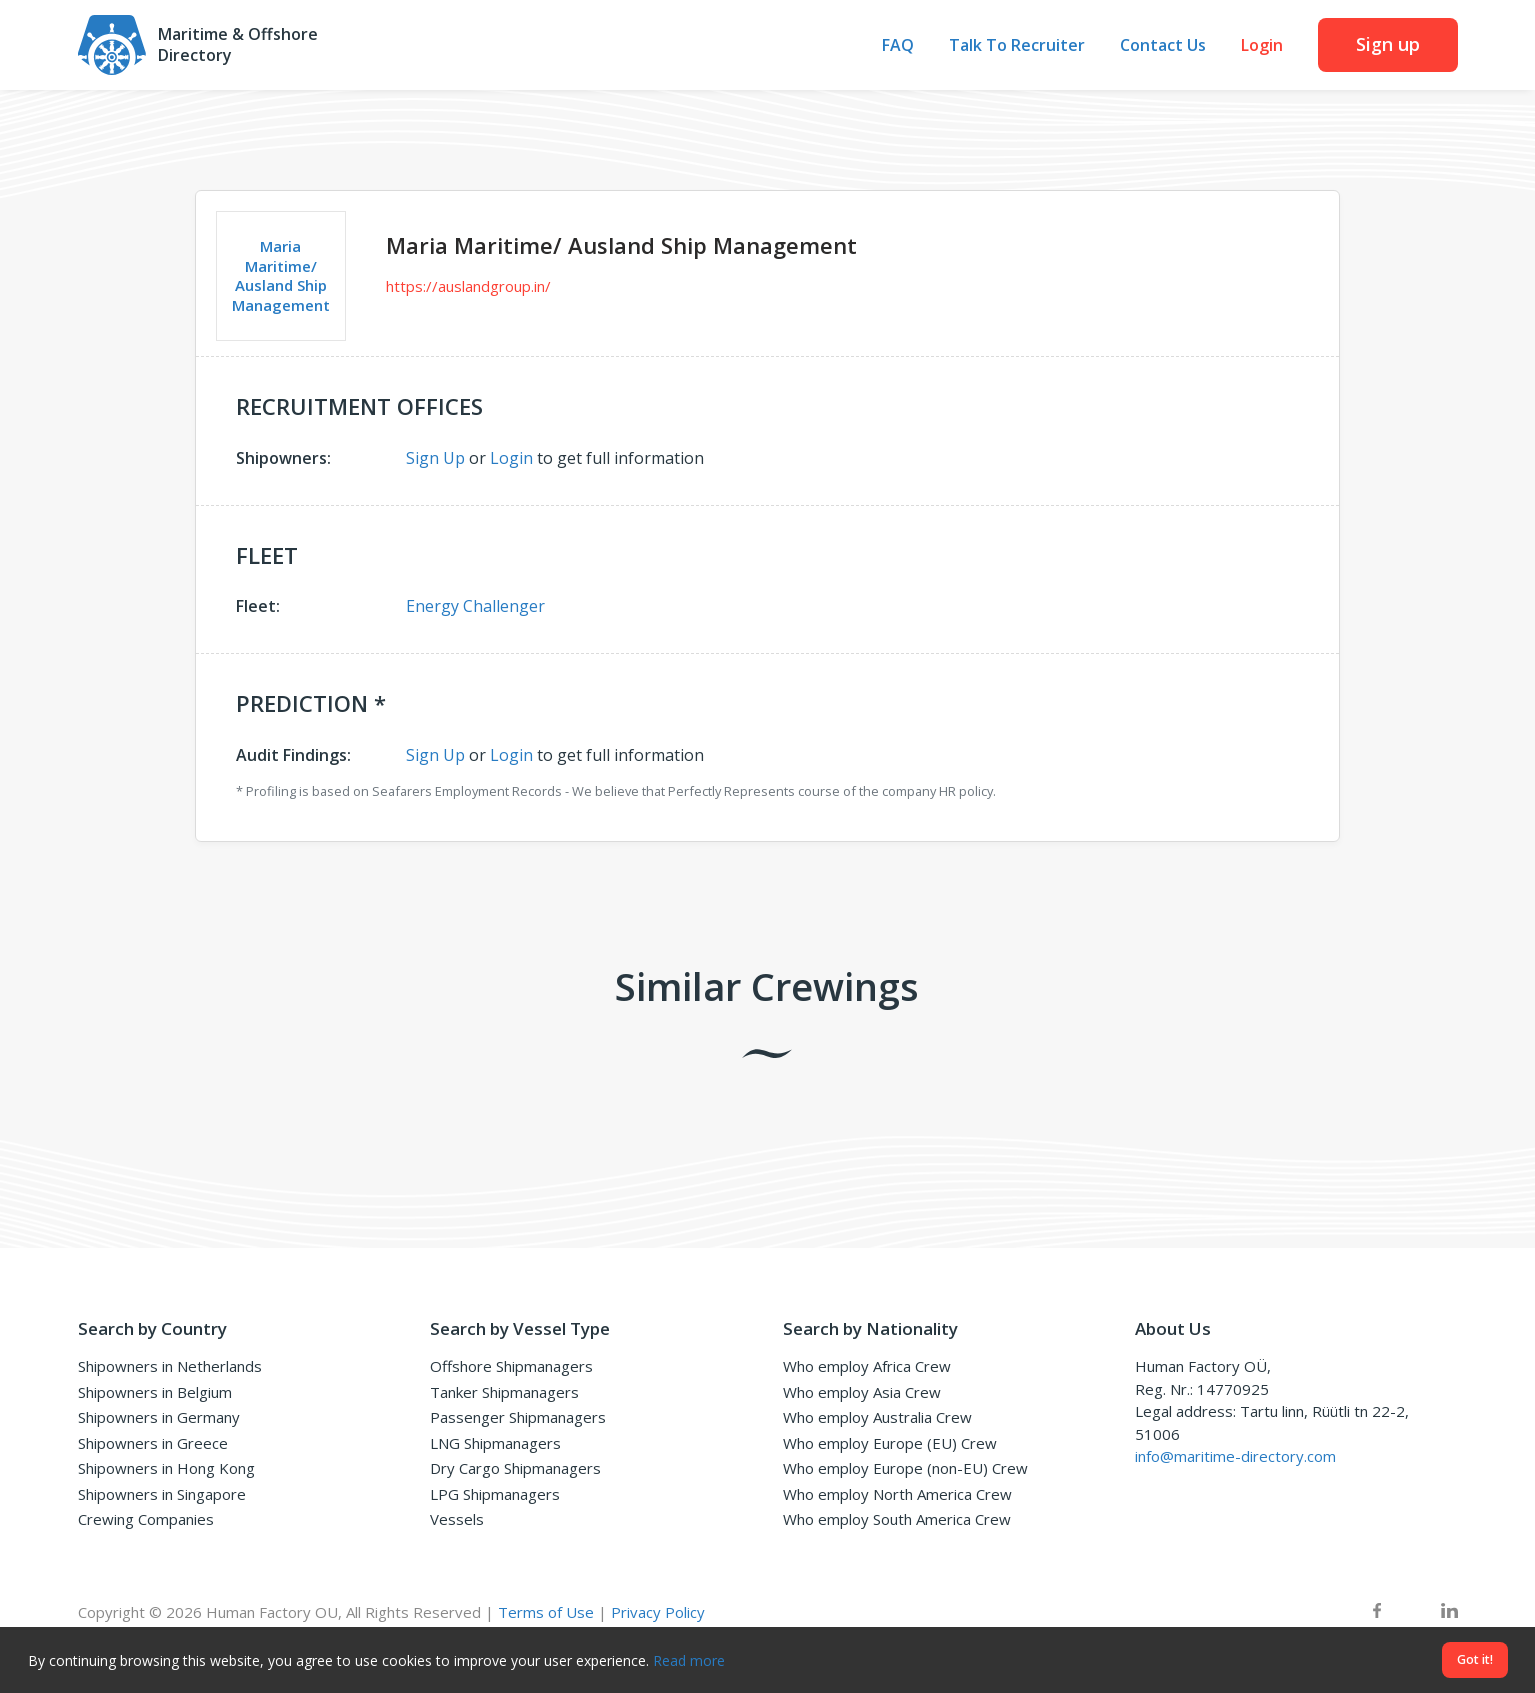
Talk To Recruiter (1017, 45)
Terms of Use (546, 1612)
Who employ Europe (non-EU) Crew (905, 1468)
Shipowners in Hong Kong (166, 1468)
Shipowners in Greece (153, 1443)
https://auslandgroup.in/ (468, 286)
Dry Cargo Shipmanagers (515, 1468)
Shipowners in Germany (159, 1417)
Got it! (1475, 1659)
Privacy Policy (658, 1612)
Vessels (457, 1519)
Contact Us (1163, 45)
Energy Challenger (475, 606)
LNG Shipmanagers (495, 1443)
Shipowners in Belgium (155, 1392)
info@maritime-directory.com (1235, 1456)
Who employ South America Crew (897, 1519)
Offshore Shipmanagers (511, 1366)
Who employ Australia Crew (877, 1417)
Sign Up (435, 458)
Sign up (1388, 44)
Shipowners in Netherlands (170, 1366)
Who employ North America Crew (897, 1494)
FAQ (898, 45)
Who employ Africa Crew (867, 1366)
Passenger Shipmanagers (518, 1417)
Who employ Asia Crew (862, 1392)
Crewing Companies (146, 1519)
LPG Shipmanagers (495, 1494)
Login (1262, 45)
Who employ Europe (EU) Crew (890, 1443)
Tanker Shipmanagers (504, 1392)
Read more (689, 1660)
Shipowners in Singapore (162, 1494)
